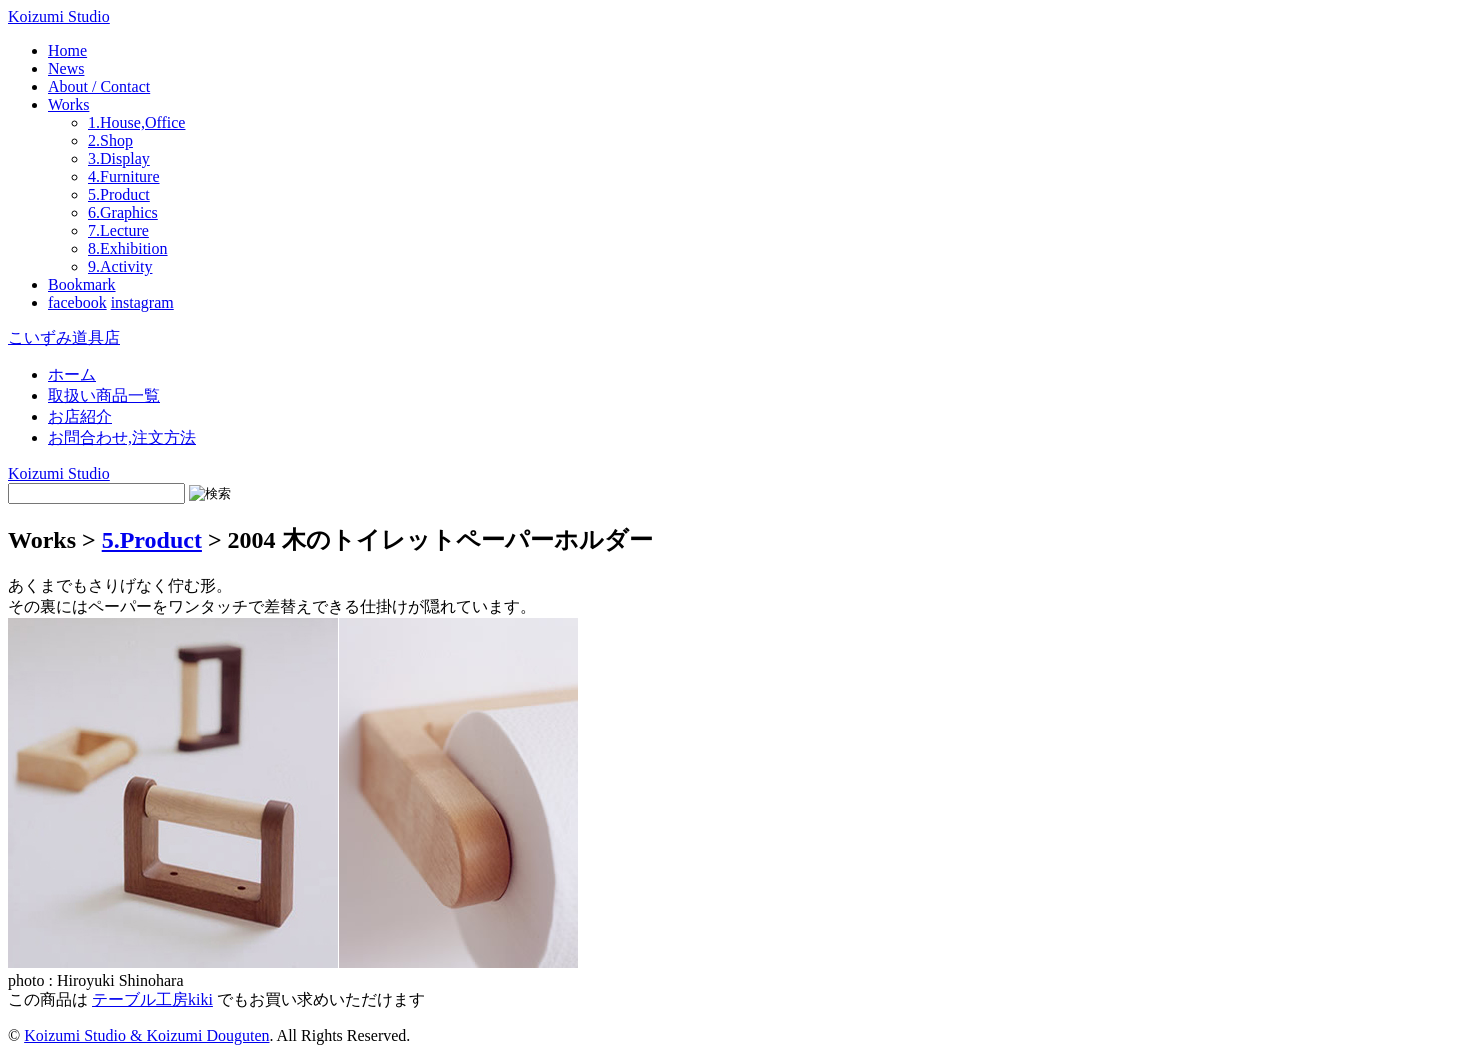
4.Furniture (124, 176)
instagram (142, 302)
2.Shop (110, 140)
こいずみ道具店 (64, 337)
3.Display (119, 158)
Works (68, 104)
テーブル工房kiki (152, 999)
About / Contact (99, 86)
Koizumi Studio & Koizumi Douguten (146, 1035)
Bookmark (82, 284)
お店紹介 (80, 416)
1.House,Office (136, 122)
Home (67, 50)
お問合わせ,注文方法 (122, 437)
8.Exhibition (128, 248)
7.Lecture (118, 230)
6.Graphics (123, 212)
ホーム (72, 374)
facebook (77, 302)
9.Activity (120, 266)
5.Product (119, 194)
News (66, 68)
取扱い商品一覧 (104, 395)
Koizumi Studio (59, 16)
